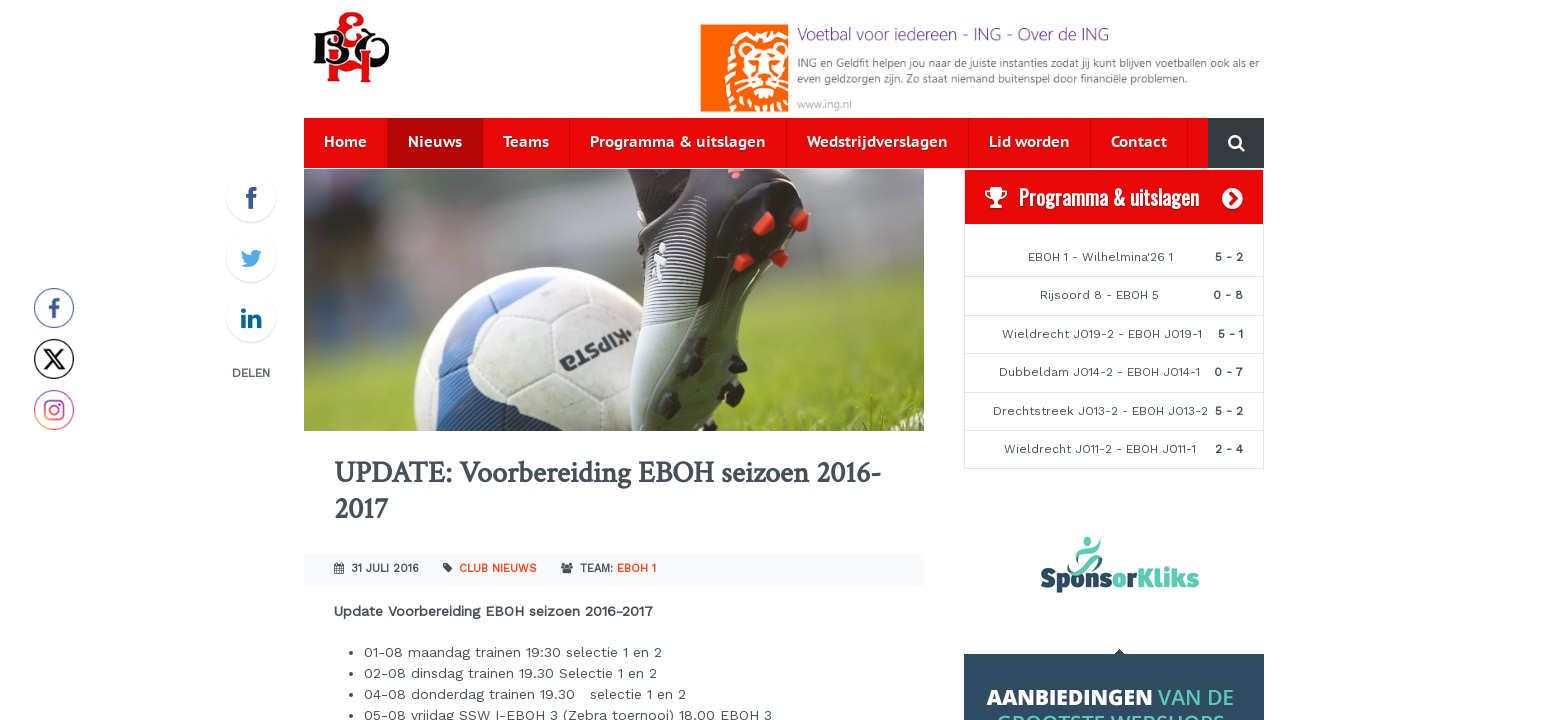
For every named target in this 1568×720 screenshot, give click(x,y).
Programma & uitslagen (678, 142)
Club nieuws (498, 568)
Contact (1139, 142)
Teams (526, 142)
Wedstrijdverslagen (877, 142)
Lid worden (1029, 142)
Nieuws (435, 142)
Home (345, 142)
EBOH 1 (636, 568)
